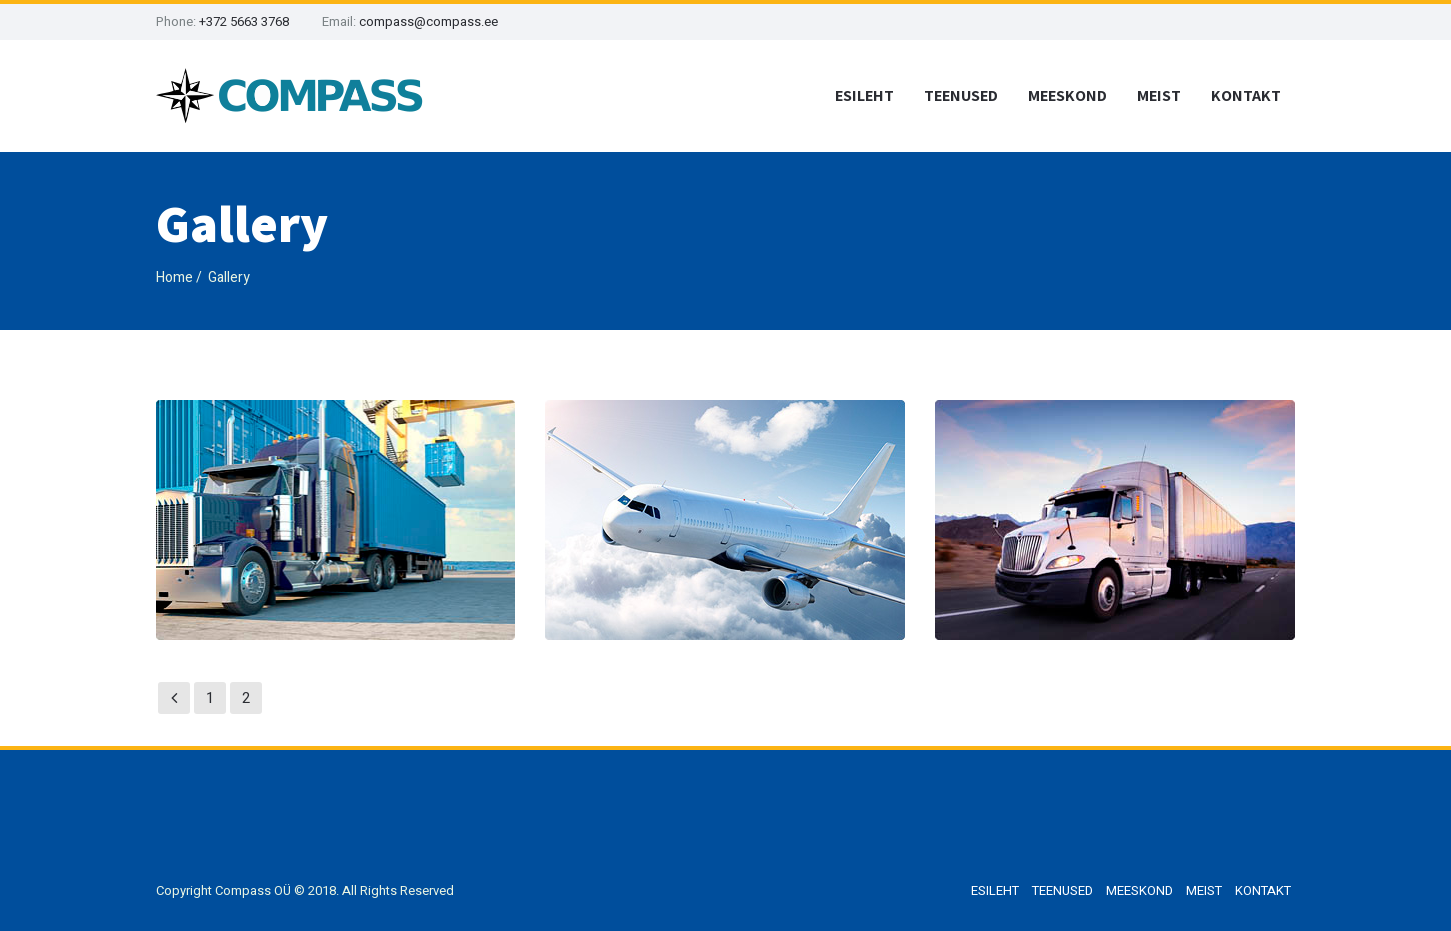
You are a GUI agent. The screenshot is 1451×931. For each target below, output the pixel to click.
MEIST (1159, 95)
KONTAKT (1246, 95)
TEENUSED (961, 95)
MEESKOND (1067, 95)
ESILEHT (864, 95)
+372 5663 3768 (244, 21)
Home (174, 277)
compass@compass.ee (428, 21)
